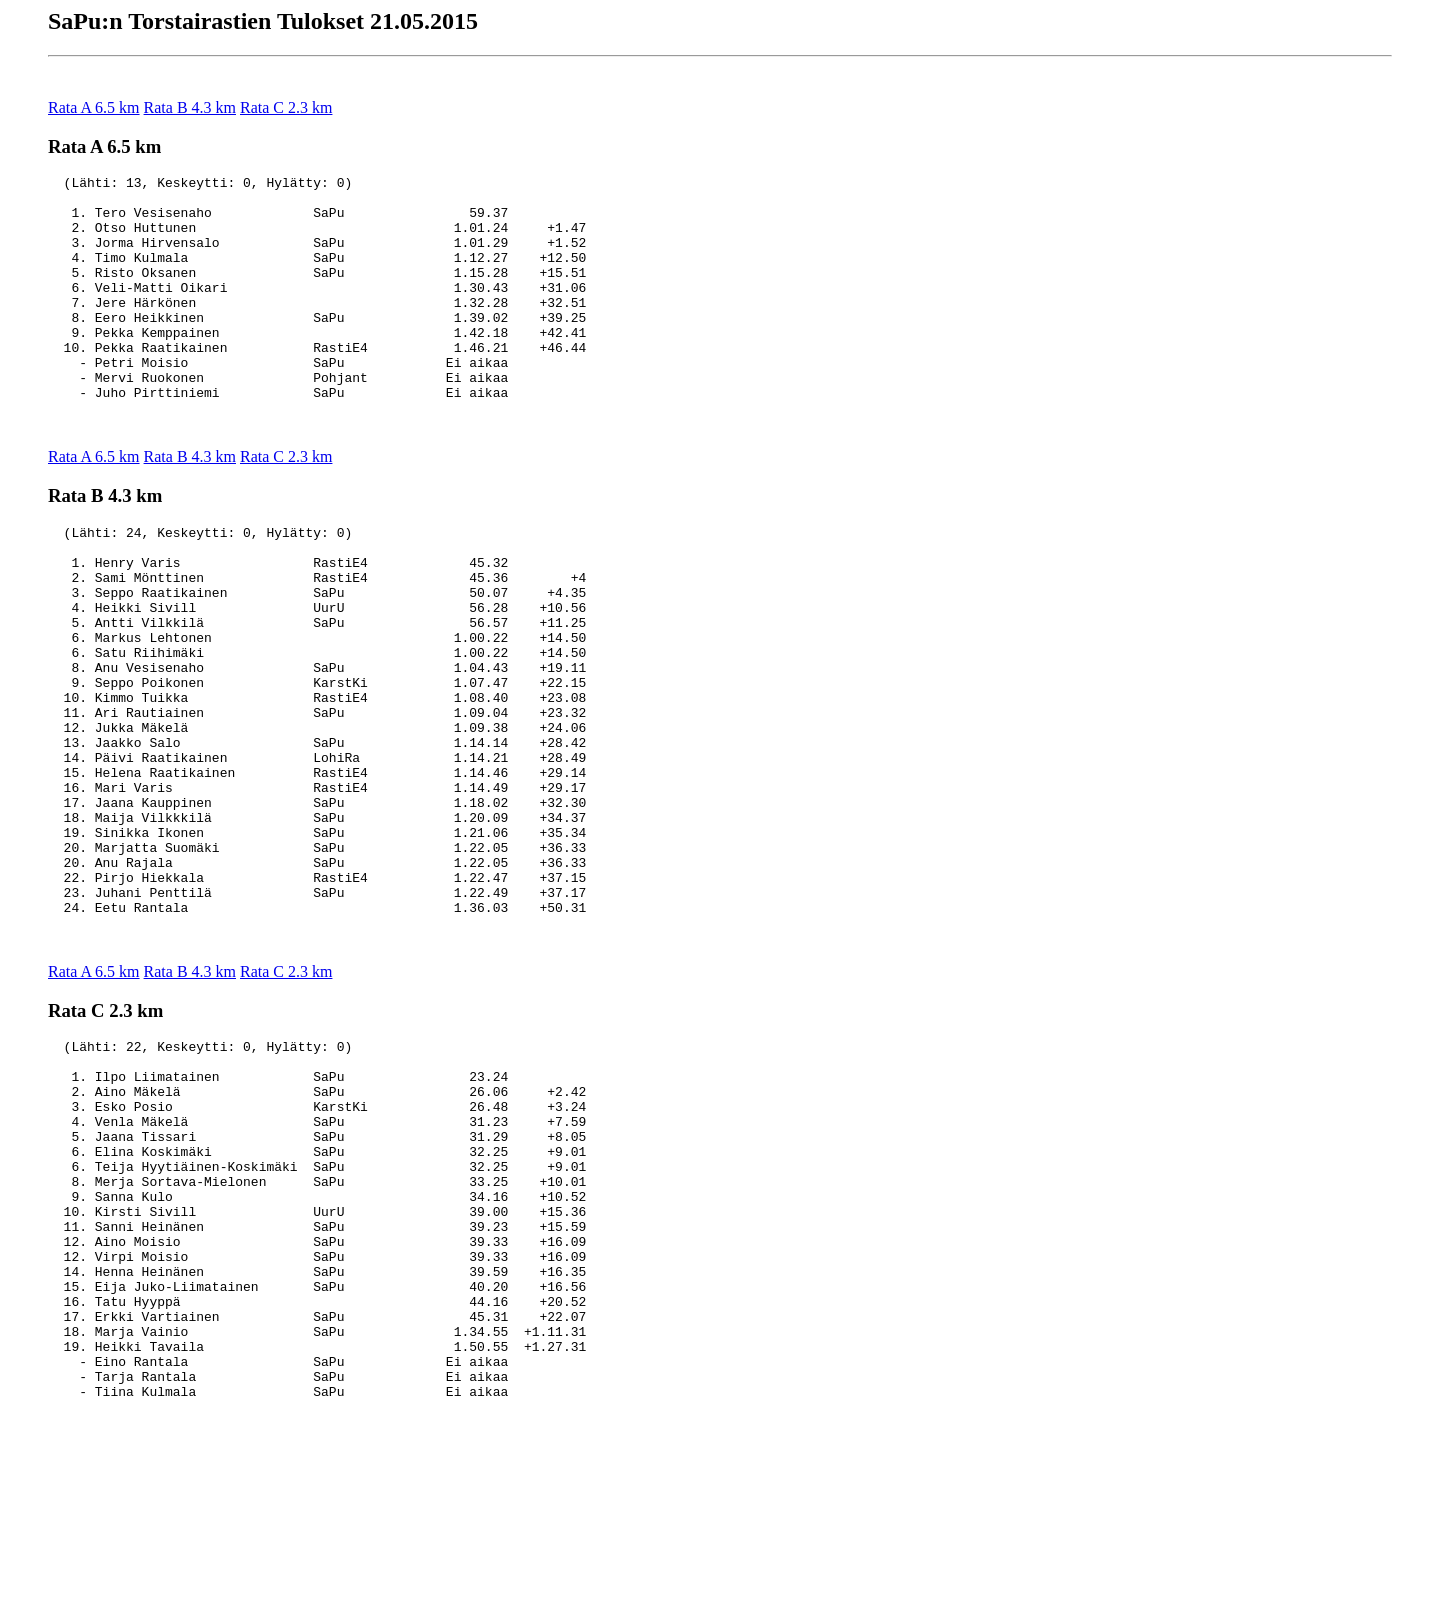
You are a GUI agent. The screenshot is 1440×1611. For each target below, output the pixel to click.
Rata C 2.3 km (286, 107)
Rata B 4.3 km (190, 107)
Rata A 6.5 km (94, 107)
